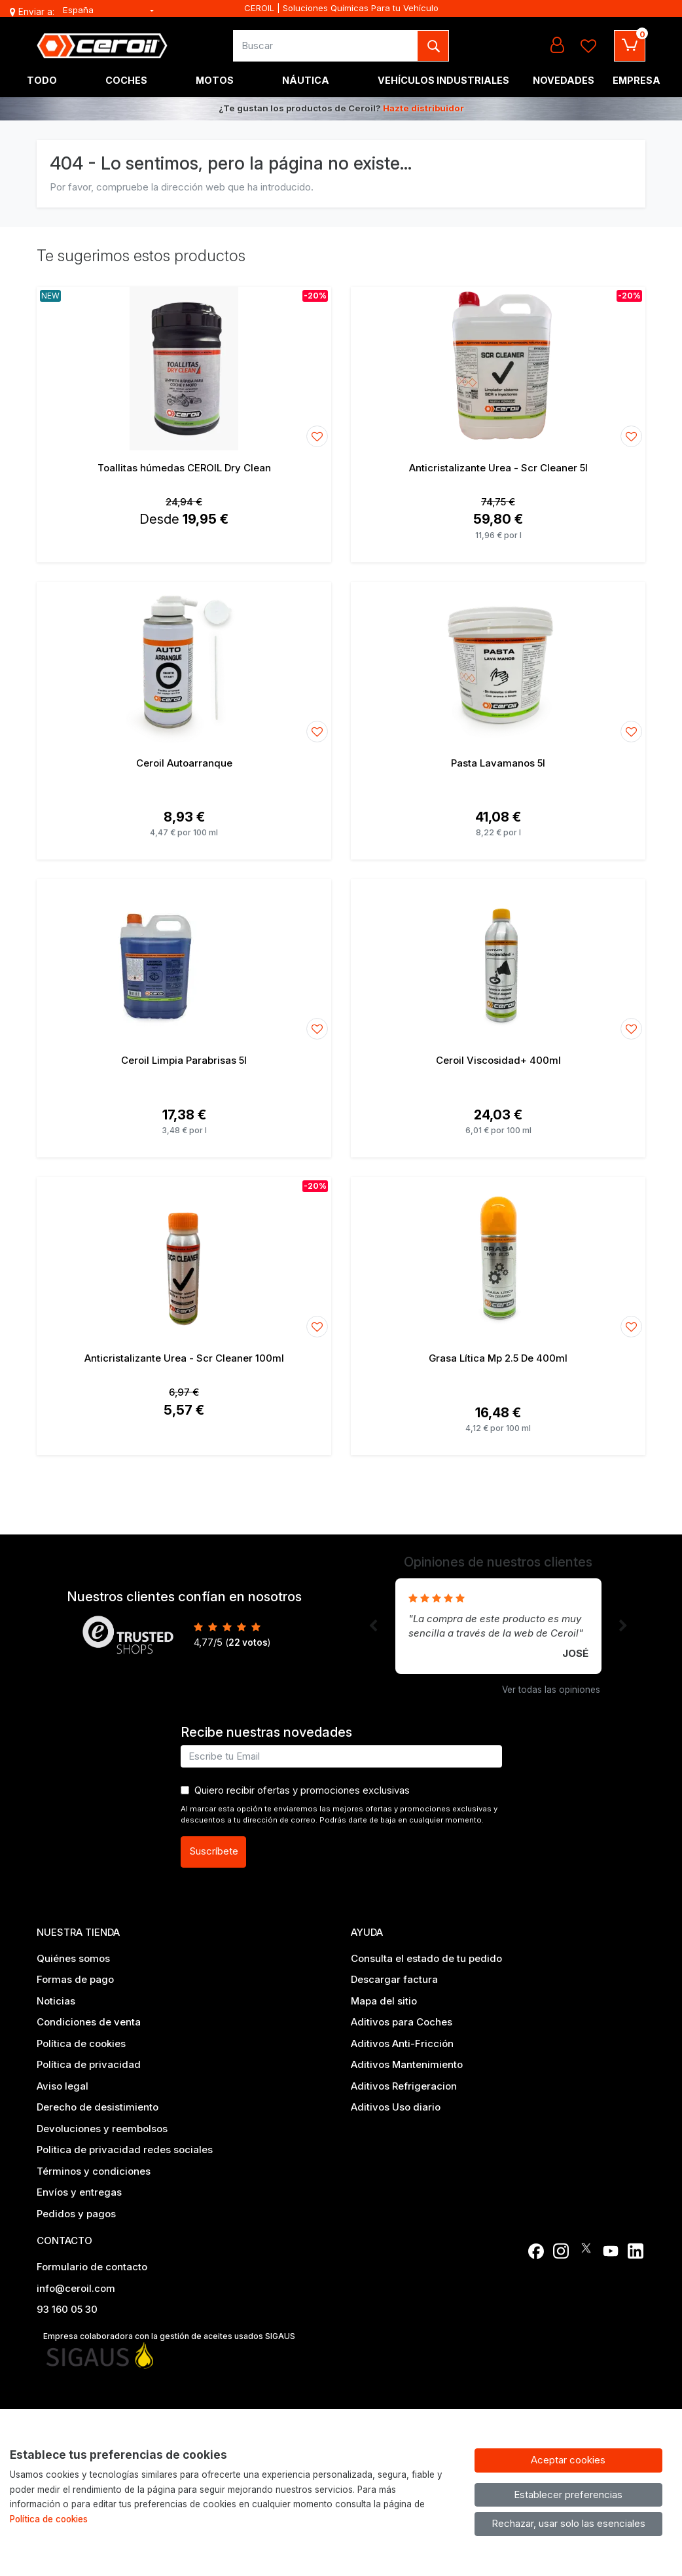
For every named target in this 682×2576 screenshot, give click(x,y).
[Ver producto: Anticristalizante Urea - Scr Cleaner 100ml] (184, 1259)
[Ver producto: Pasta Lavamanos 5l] (498, 664)
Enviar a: (36, 12)
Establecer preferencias (568, 2494)
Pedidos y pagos (76, 2213)
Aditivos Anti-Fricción (402, 2043)
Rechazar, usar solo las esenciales (568, 2523)
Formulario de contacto (92, 2266)
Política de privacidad (89, 2064)
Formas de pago (75, 1979)
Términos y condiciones (94, 2171)
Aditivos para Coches (401, 2022)
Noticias (56, 2001)
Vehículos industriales (443, 80)
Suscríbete (213, 1851)
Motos (215, 80)
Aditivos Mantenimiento (407, 2064)
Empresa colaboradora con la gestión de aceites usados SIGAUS (169, 2336)
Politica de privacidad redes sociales (125, 2149)
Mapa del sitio (384, 2001)
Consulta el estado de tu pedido (426, 1958)
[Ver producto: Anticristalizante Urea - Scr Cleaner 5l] (498, 368)
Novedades (563, 80)
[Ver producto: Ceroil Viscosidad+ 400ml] (498, 961)
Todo (42, 80)
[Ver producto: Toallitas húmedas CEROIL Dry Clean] (184, 368)
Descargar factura (394, 1979)
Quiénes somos (73, 1958)
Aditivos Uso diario (395, 2107)
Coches (126, 80)
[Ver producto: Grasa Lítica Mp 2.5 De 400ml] (498, 1259)
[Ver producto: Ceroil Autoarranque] (184, 664)
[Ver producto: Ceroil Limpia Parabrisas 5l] (184, 961)
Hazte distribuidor (423, 108)
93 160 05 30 (67, 2309)
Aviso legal (62, 2086)
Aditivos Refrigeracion (404, 2086)
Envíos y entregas (79, 2192)
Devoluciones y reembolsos (102, 2128)
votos (248, 1642)
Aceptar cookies (568, 2460)
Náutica (305, 80)
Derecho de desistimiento (97, 2107)
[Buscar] (325, 46)
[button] (373, 1626)
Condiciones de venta (89, 2022)
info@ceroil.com (76, 2288)
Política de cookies (81, 2043)
